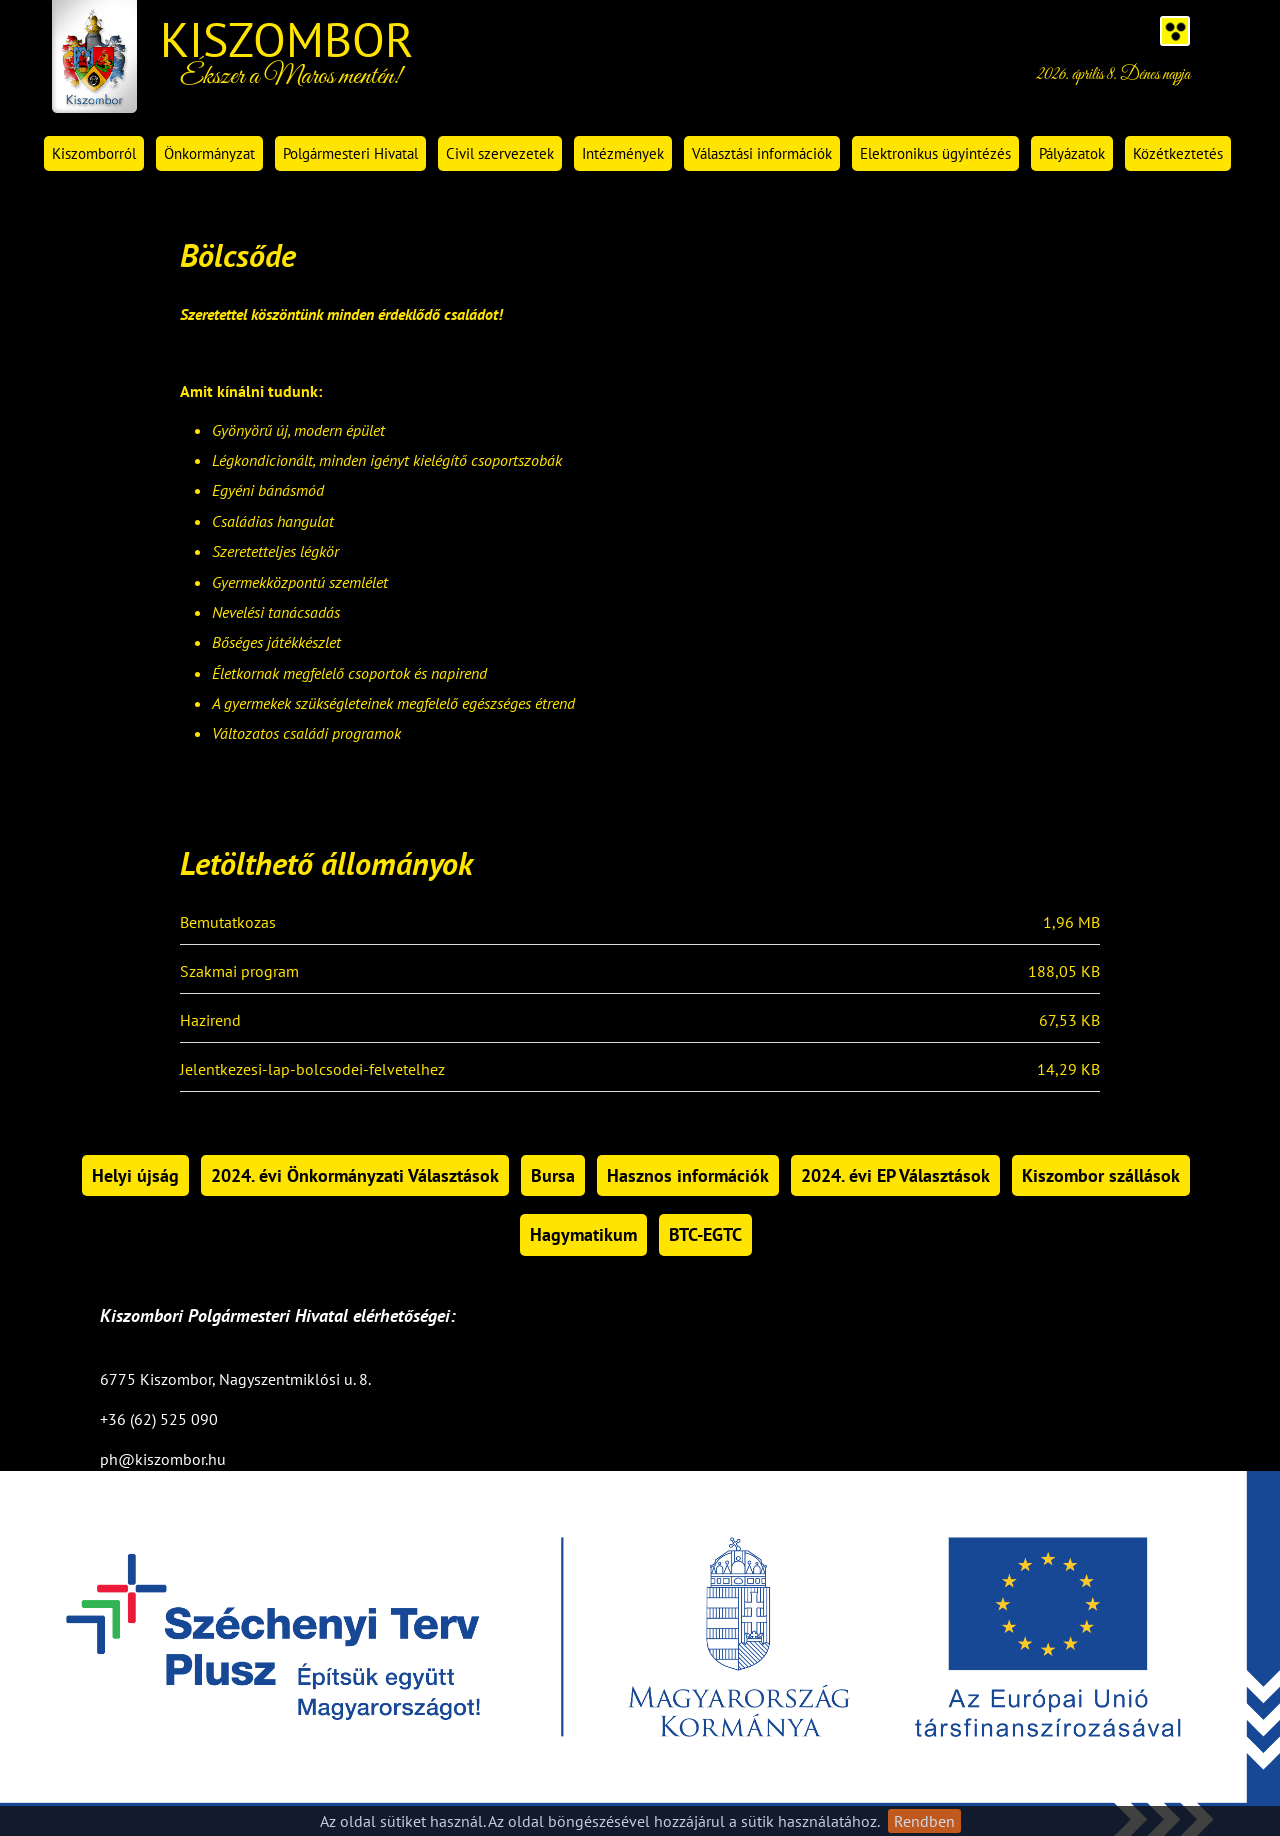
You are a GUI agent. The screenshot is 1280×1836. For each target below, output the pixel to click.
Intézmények (623, 153)
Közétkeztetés (1178, 153)
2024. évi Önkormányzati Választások (355, 1175)
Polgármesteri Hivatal (350, 153)
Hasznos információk (688, 1175)
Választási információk (762, 153)
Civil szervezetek (500, 153)
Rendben (924, 1821)
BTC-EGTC (705, 1234)
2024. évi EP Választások (895, 1175)
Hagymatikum (583, 1234)
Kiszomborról (94, 153)
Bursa (553, 1175)
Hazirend (210, 1021)
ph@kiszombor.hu (163, 1459)
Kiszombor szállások (1101, 1175)
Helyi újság (135, 1175)
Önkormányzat (209, 153)
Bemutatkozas (228, 923)
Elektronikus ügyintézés (935, 153)
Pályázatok (1072, 153)
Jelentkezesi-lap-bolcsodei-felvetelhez (312, 1070)
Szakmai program (239, 972)
